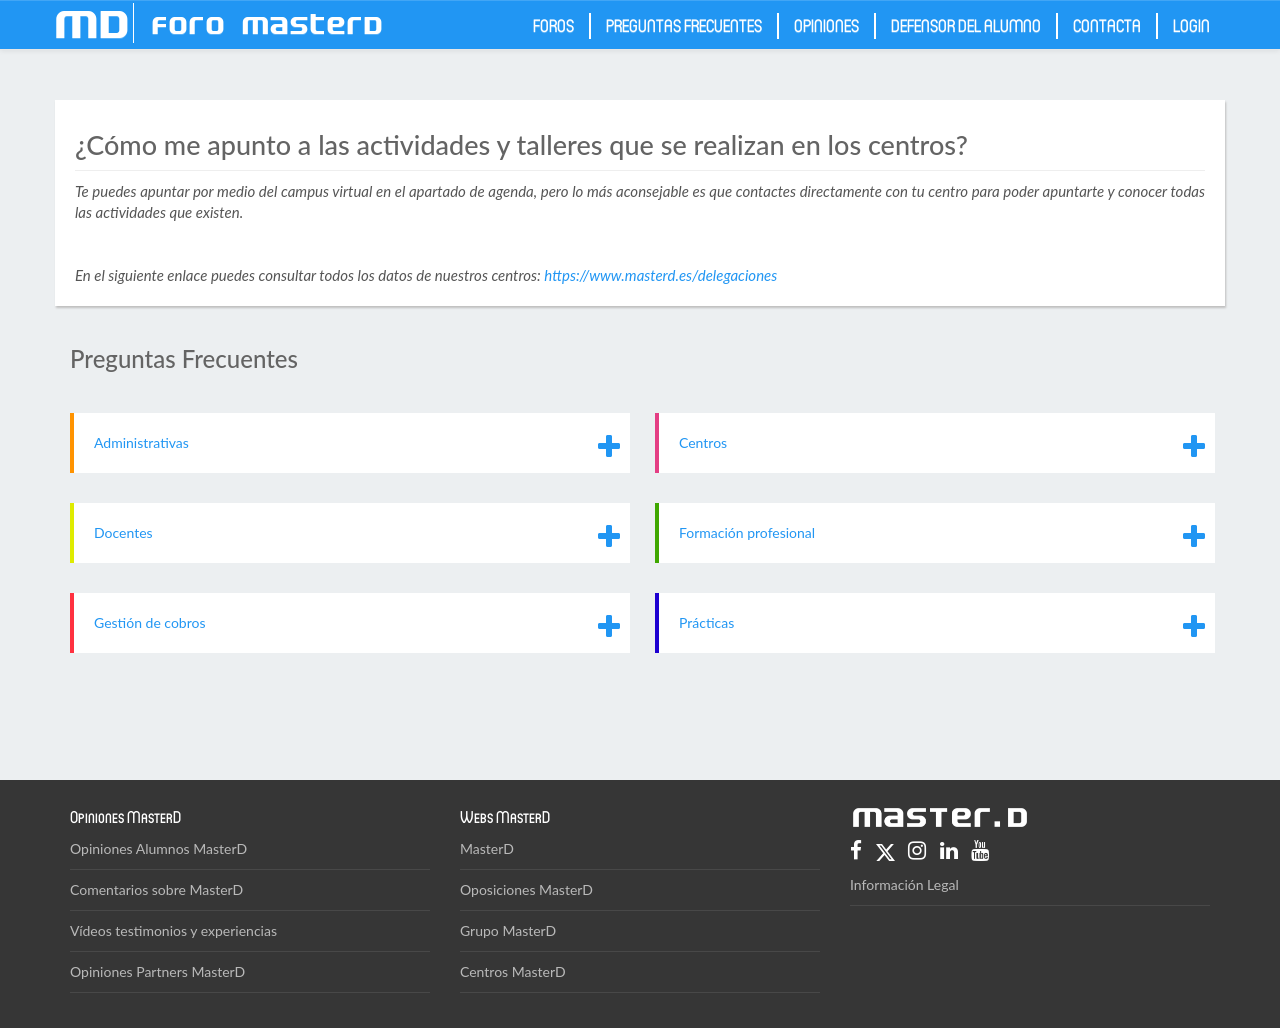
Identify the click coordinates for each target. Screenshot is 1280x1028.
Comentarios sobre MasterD (156, 889)
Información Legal (904, 884)
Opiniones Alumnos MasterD (158, 848)
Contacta (1107, 25)
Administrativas (141, 442)
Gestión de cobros (150, 622)
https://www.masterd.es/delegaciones (660, 275)
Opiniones (826, 25)
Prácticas (706, 622)
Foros (553, 25)
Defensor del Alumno (966, 25)
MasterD (487, 848)
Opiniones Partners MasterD (157, 971)
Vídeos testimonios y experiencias (173, 930)
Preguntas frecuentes (684, 25)
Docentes (123, 532)
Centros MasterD (513, 971)
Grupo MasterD (508, 930)
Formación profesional (747, 532)
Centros (703, 442)
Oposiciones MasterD (526, 889)
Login (1191, 25)
